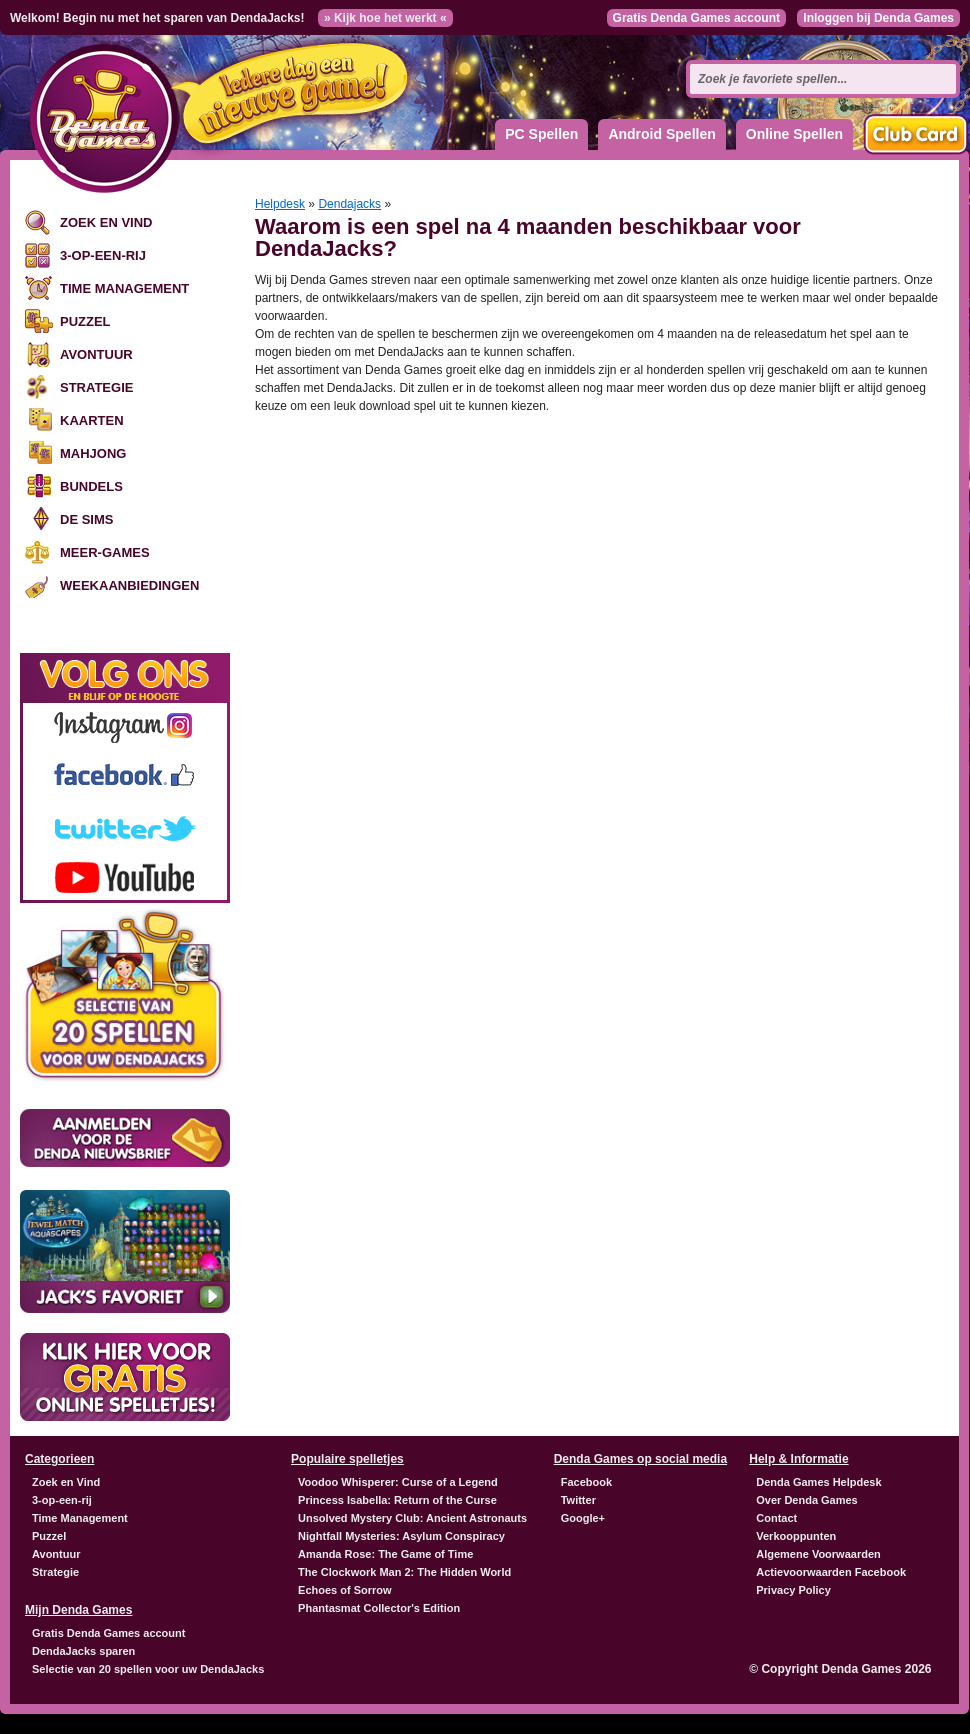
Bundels (91, 486)
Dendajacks (349, 204)
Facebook (586, 1482)
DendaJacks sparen (83, 1651)
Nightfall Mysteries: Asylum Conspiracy (401, 1536)
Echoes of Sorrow (345, 1590)
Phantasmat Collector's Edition (379, 1608)
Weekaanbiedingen (129, 585)
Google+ (583, 1518)
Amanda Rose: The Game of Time (385, 1554)
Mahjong (93, 453)
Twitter (578, 1500)
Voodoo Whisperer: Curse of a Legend (398, 1482)
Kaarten (92, 420)
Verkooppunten (796, 1536)
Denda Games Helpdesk (818, 1482)
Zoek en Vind (106, 222)
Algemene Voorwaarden (818, 1554)
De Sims (86, 519)
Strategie (96, 387)
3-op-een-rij (103, 255)
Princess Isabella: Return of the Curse (397, 1500)
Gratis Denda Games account (696, 18)
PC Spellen (541, 134)
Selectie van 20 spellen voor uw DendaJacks (148, 1669)
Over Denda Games (807, 1500)
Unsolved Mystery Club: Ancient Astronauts (412, 1518)
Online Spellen (794, 134)
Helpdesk (280, 204)
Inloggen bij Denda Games (878, 18)
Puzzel (85, 321)
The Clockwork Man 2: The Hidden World (404, 1572)
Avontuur (96, 354)
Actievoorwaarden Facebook (831, 1572)
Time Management (124, 288)
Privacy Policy (793, 1590)
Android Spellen (661, 134)
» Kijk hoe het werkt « (385, 18)
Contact (776, 1518)
